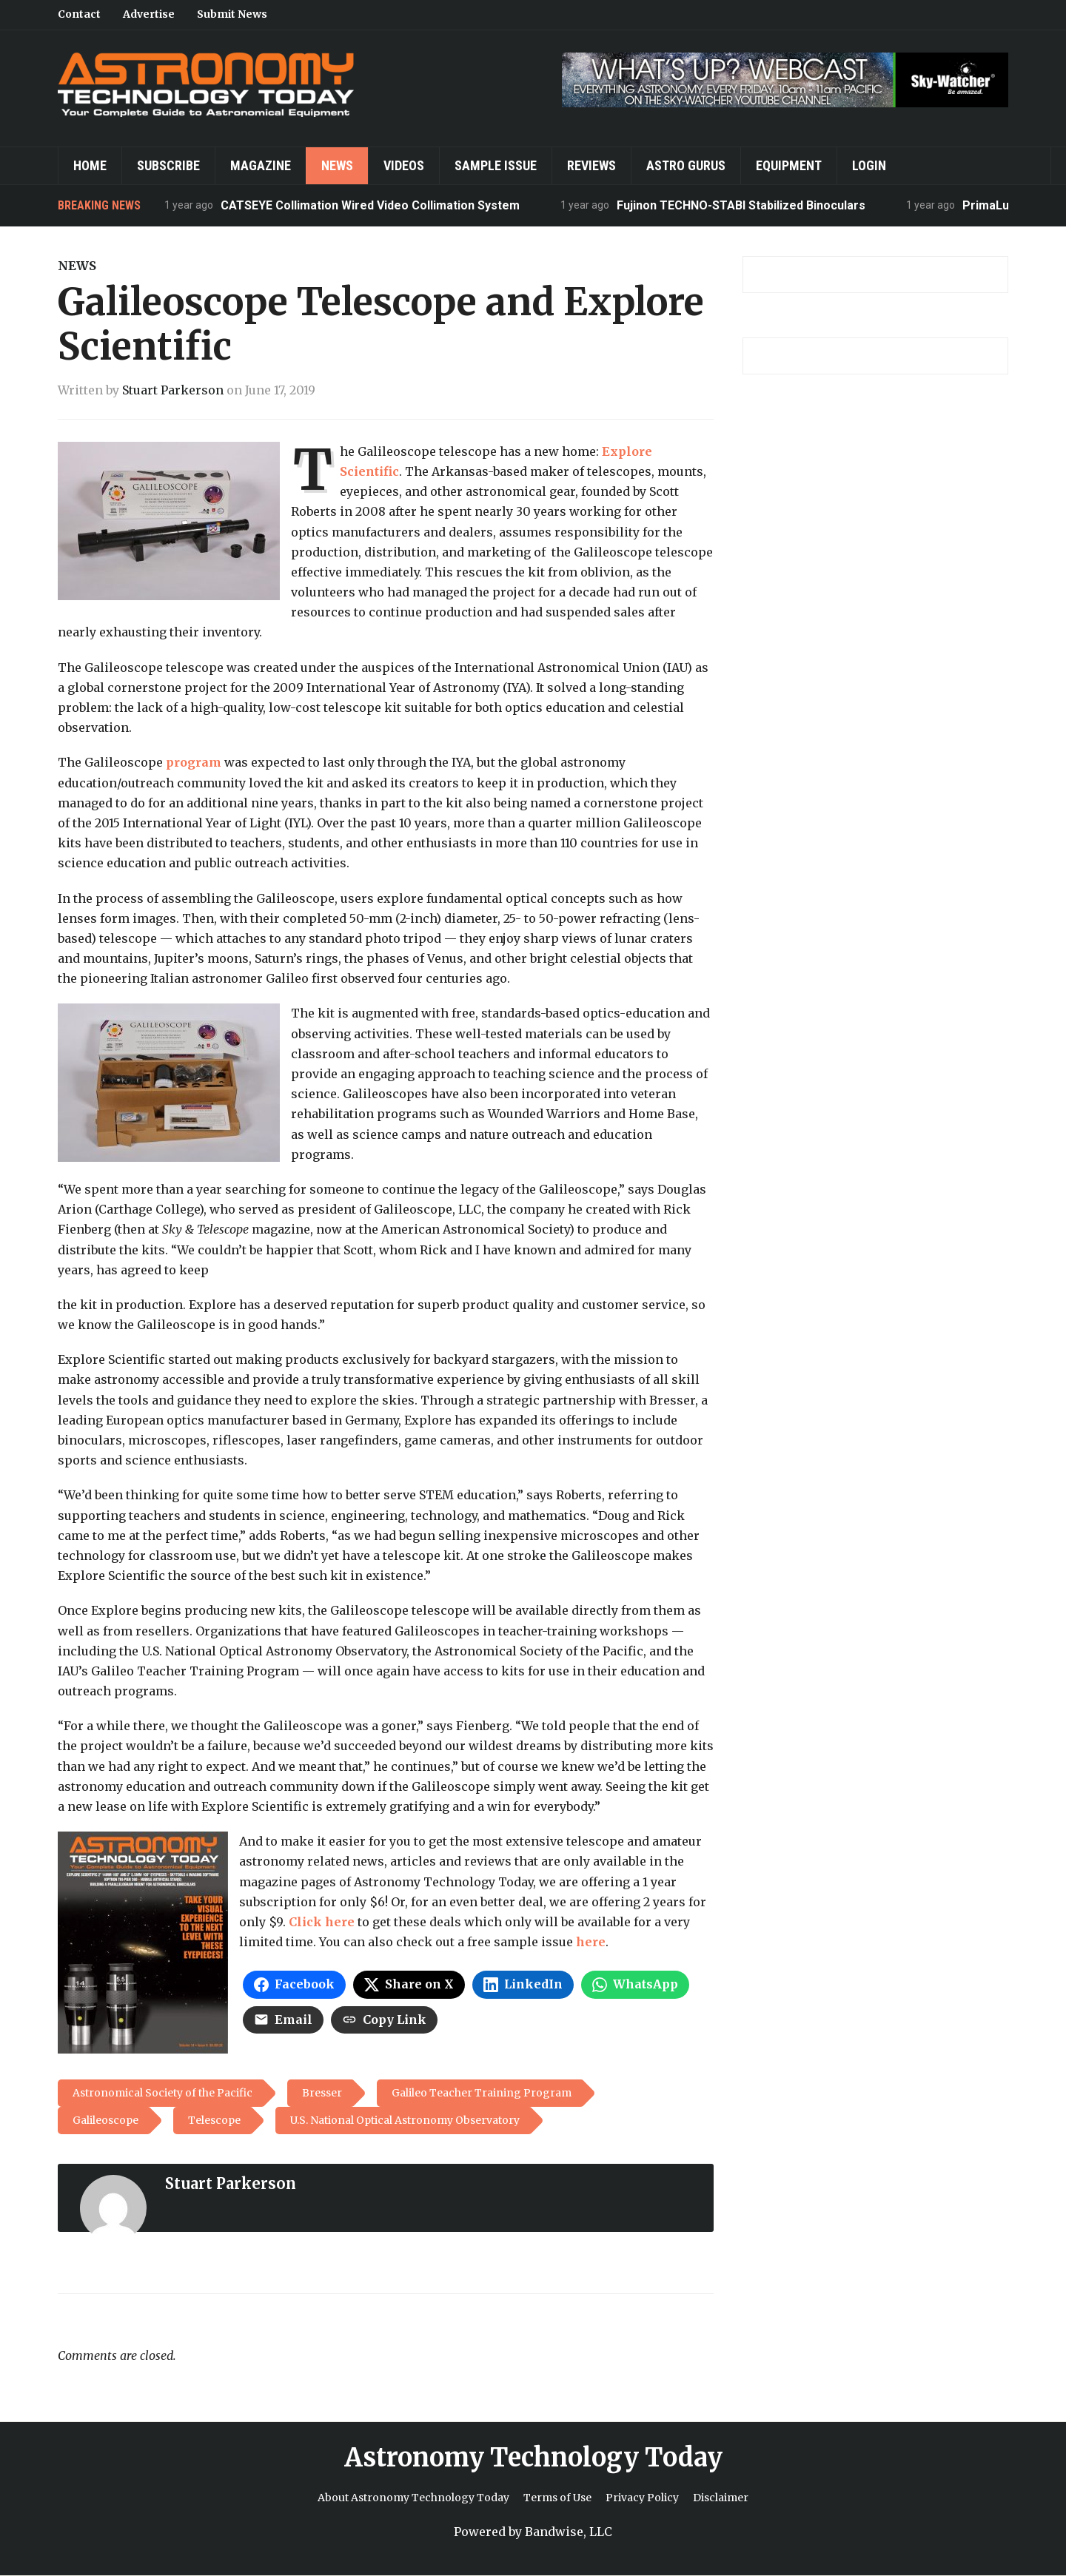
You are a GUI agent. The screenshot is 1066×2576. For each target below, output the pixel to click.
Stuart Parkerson (173, 390)
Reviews (591, 165)
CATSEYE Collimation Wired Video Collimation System (370, 205)
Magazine (260, 165)
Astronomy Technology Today (533, 2457)
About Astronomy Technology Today (413, 2497)
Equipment (789, 165)
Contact (79, 14)
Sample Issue (496, 165)
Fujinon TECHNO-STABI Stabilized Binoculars (741, 205)
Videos (403, 165)
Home (90, 165)
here (591, 1941)
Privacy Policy (642, 2497)
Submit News (232, 14)
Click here (322, 1921)
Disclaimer (720, 2497)
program (193, 762)
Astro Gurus (685, 165)
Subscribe (168, 165)
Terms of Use (557, 2497)
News (337, 165)
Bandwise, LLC (568, 2531)
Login (869, 165)
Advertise (149, 14)
